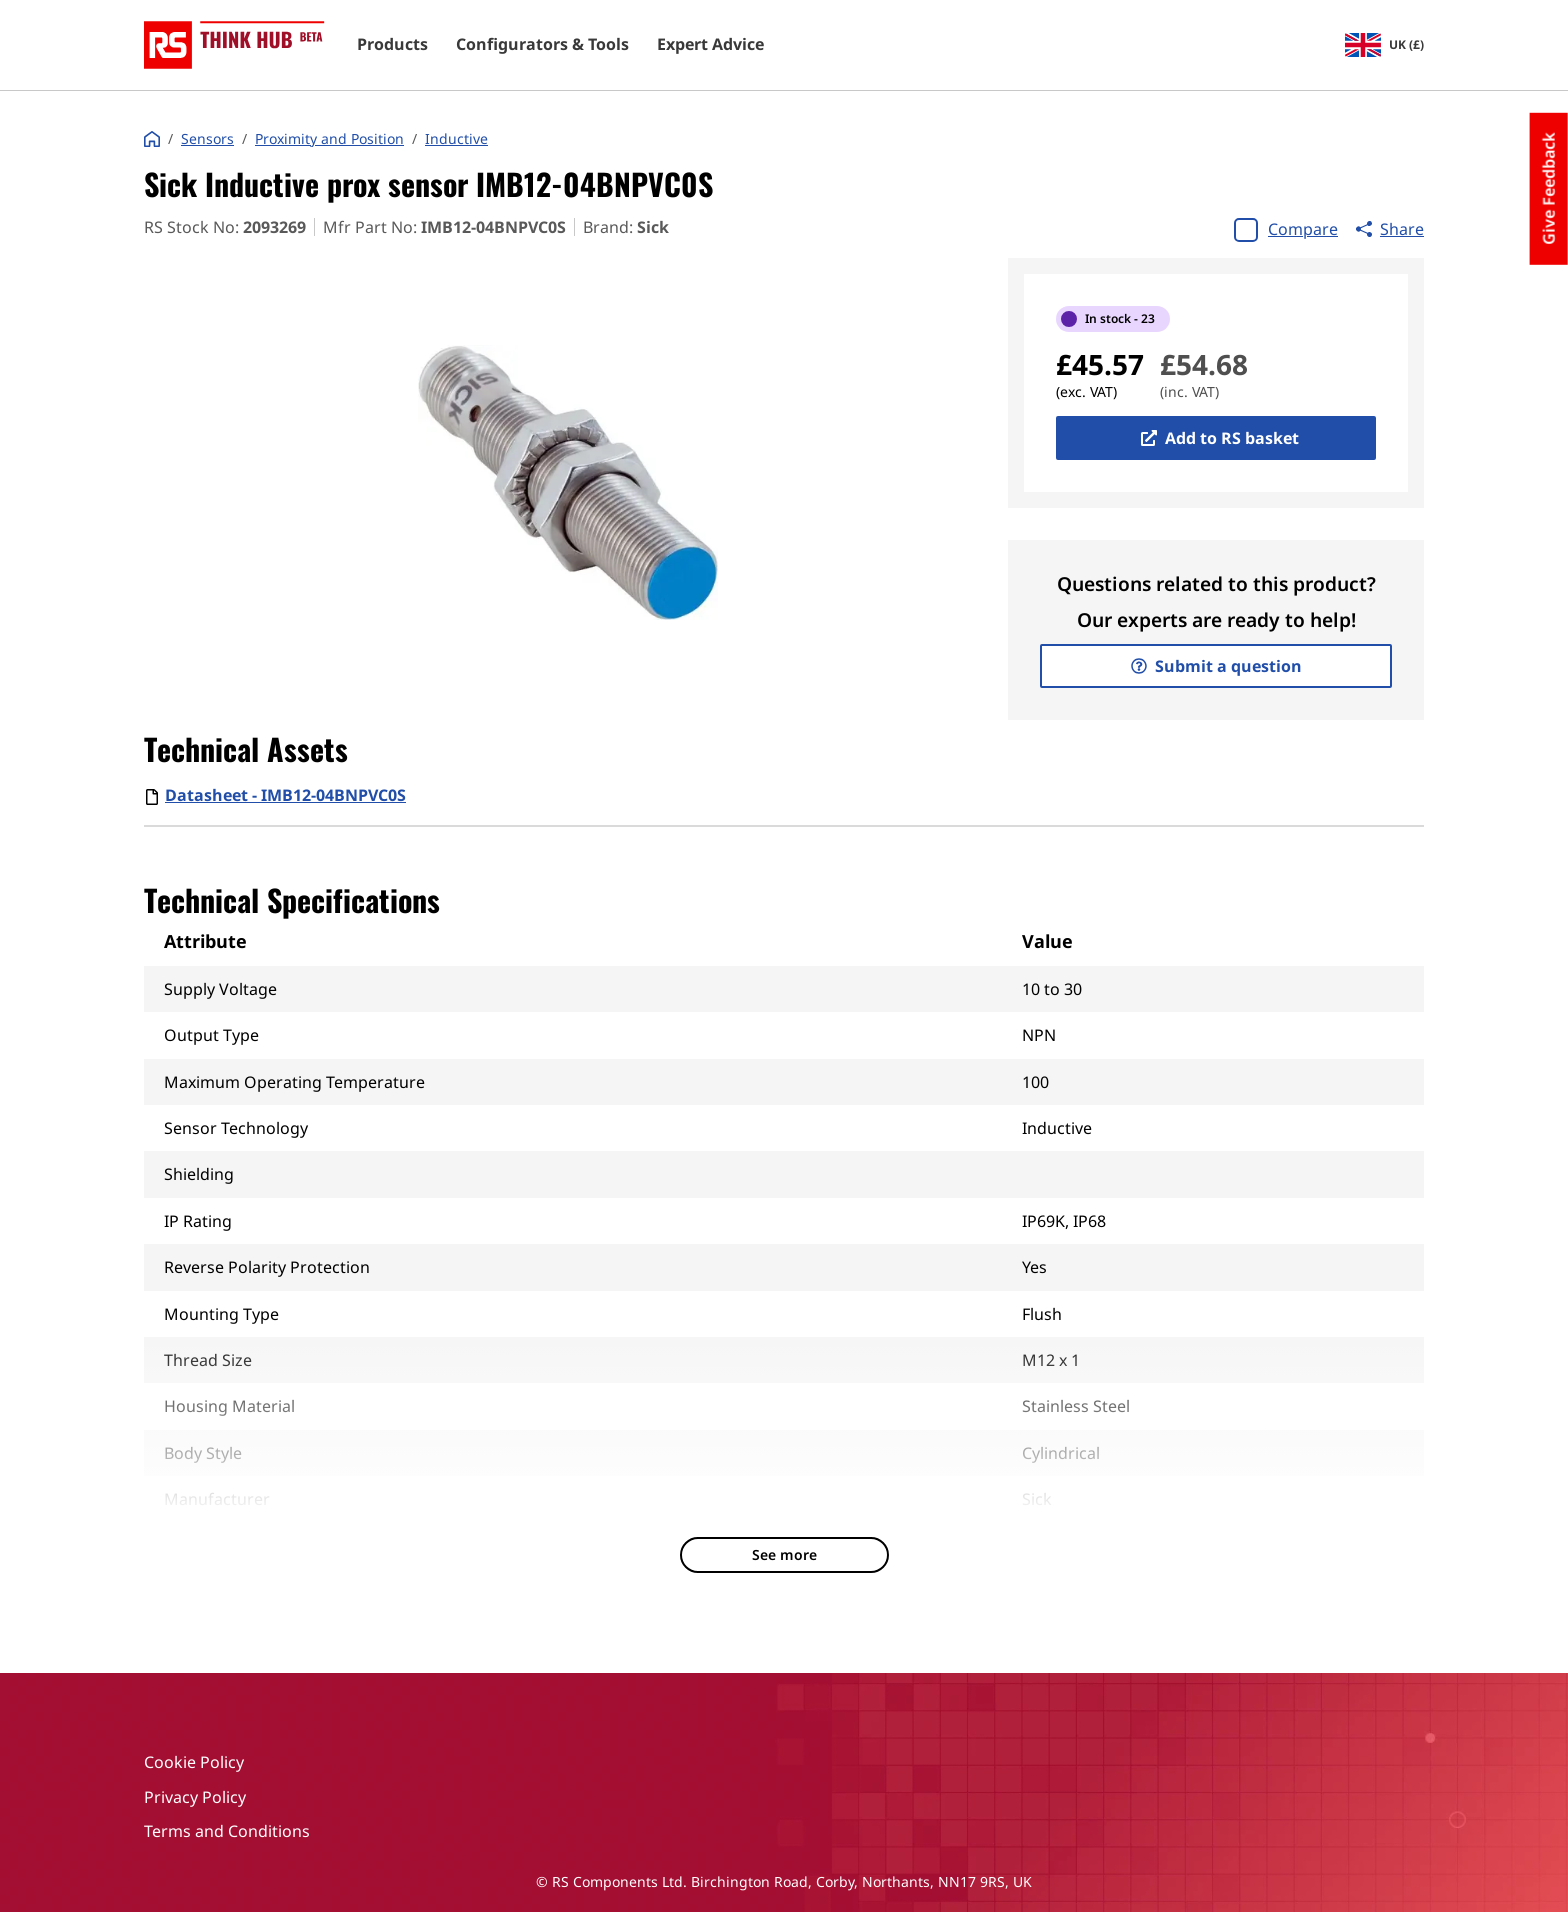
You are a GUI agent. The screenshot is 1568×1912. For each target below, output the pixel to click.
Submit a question (1216, 666)
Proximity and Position (329, 139)
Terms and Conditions (227, 1831)
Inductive (456, 139)
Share (1390, 229)
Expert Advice (710, 45)
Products (392, 45)
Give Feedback (1549, 189)
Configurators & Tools (542, 45)
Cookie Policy (194, 1762)
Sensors (207, 139)
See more (784, 1554)
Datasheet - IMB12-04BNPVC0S (285, 795)
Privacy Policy (195, 1797)
